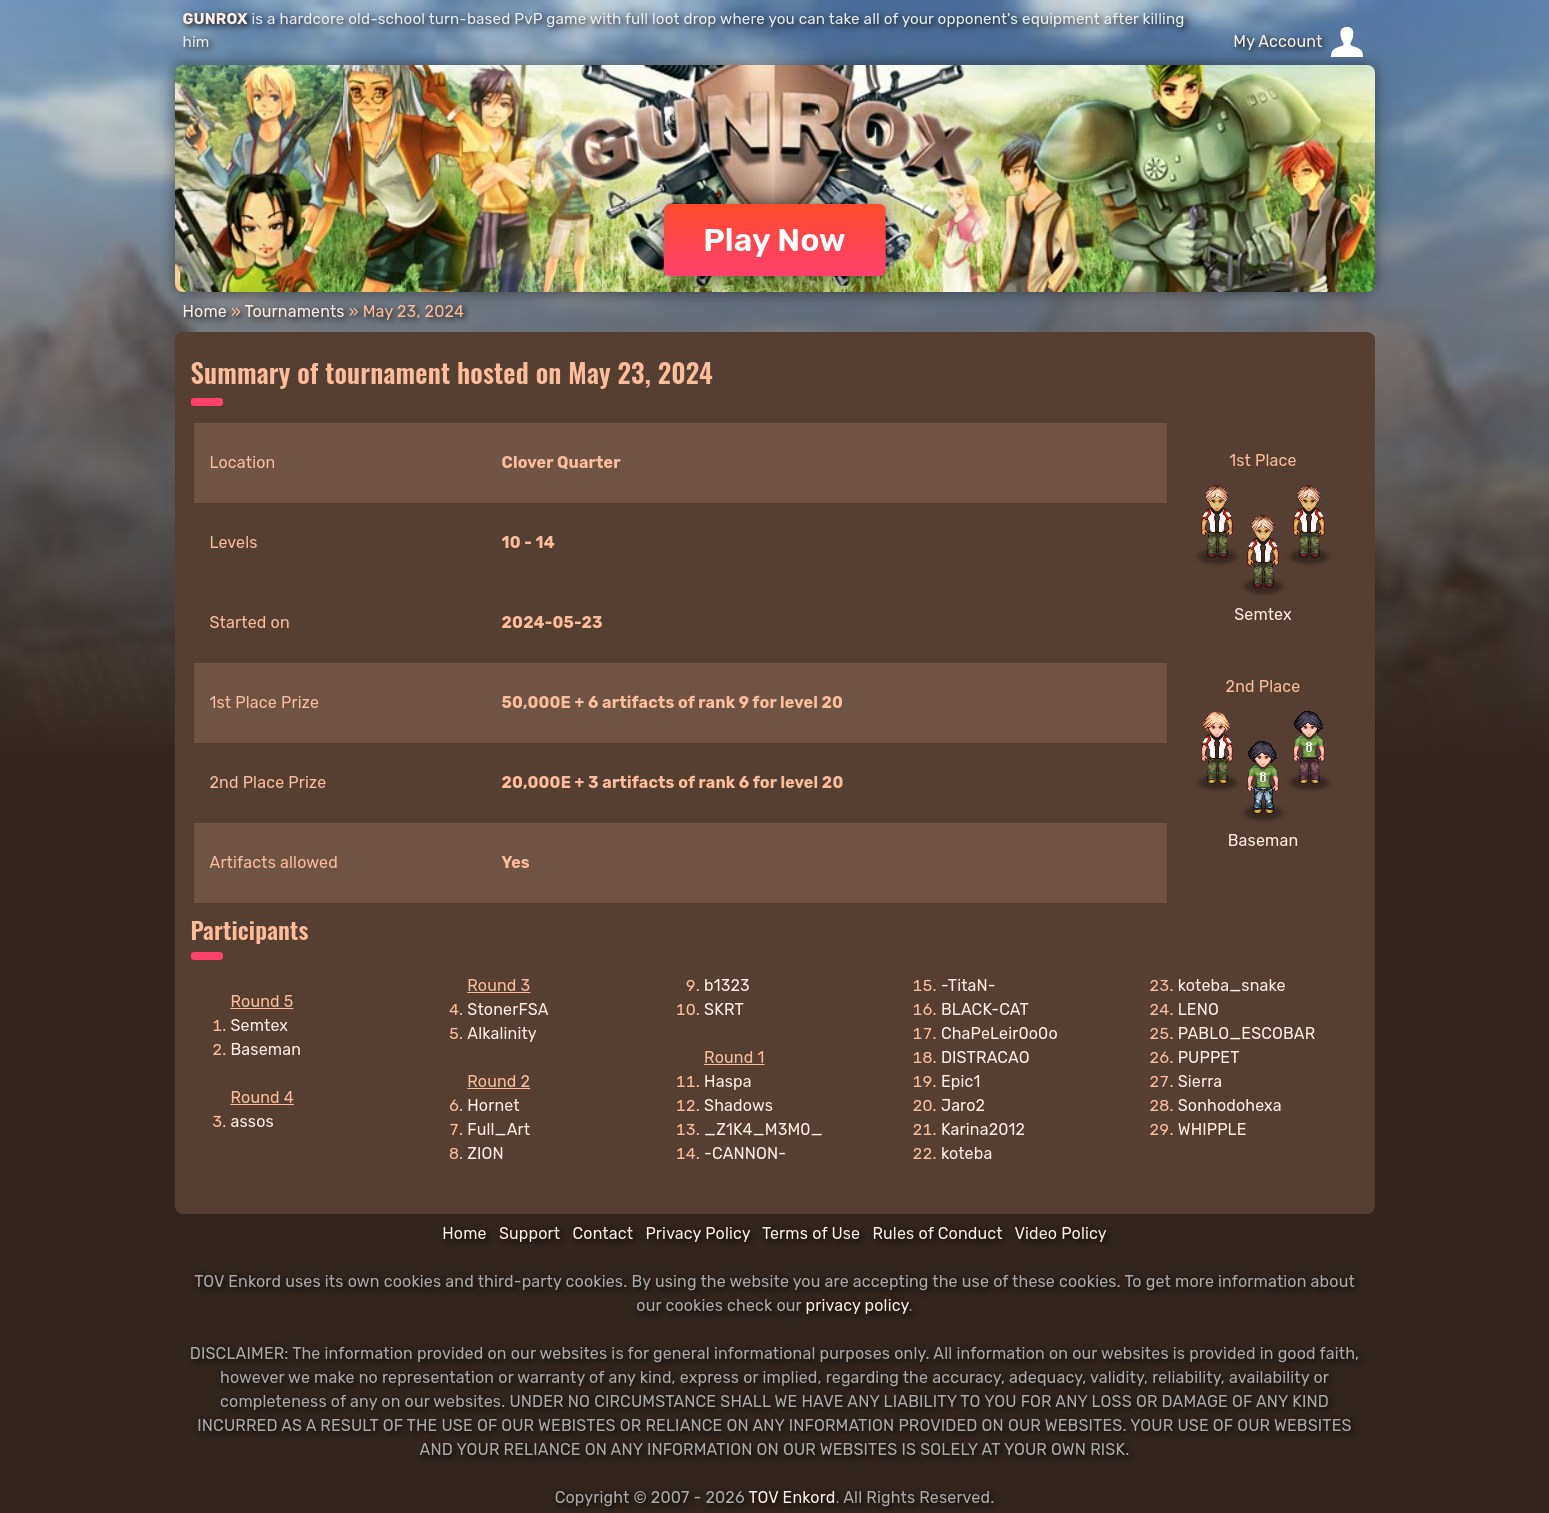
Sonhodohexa (1230, 1105)
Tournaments (295, 311)
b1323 (727, 985)
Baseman (1263, 840)
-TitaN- (968, 985)
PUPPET (1209, 1057)
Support (529, 1233)
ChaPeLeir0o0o (999, 1033)
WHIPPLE (1212, 1129)
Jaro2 (963, 1105)
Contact (602, 1233)
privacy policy (857, 1305)
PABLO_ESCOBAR (1247, 1033)
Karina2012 (983, 1129)
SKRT (724, 1009)
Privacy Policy (697, 1233)
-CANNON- (745, 1153)
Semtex (1263, 614)
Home (205, 311)
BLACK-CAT (985, 1009)
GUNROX (215, 19)
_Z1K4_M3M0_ (763, 1129)
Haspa (728, 1081)
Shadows (738, 1105)
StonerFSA (507, 1009)
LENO (1198, 1009)
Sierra (1200, 1081)
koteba (967, 1153)
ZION (485, 1153)
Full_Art (498, 1129)
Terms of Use (811, 1233)
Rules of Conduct (937, 1233)
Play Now (774, 240)
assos (252, 1121)
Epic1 (961, 1081)
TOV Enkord (791, 1497)
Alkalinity (502, 1033)
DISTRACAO (985, 1057)
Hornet (493, 1105)
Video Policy (1060, 1233)
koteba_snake (1232, 985)
